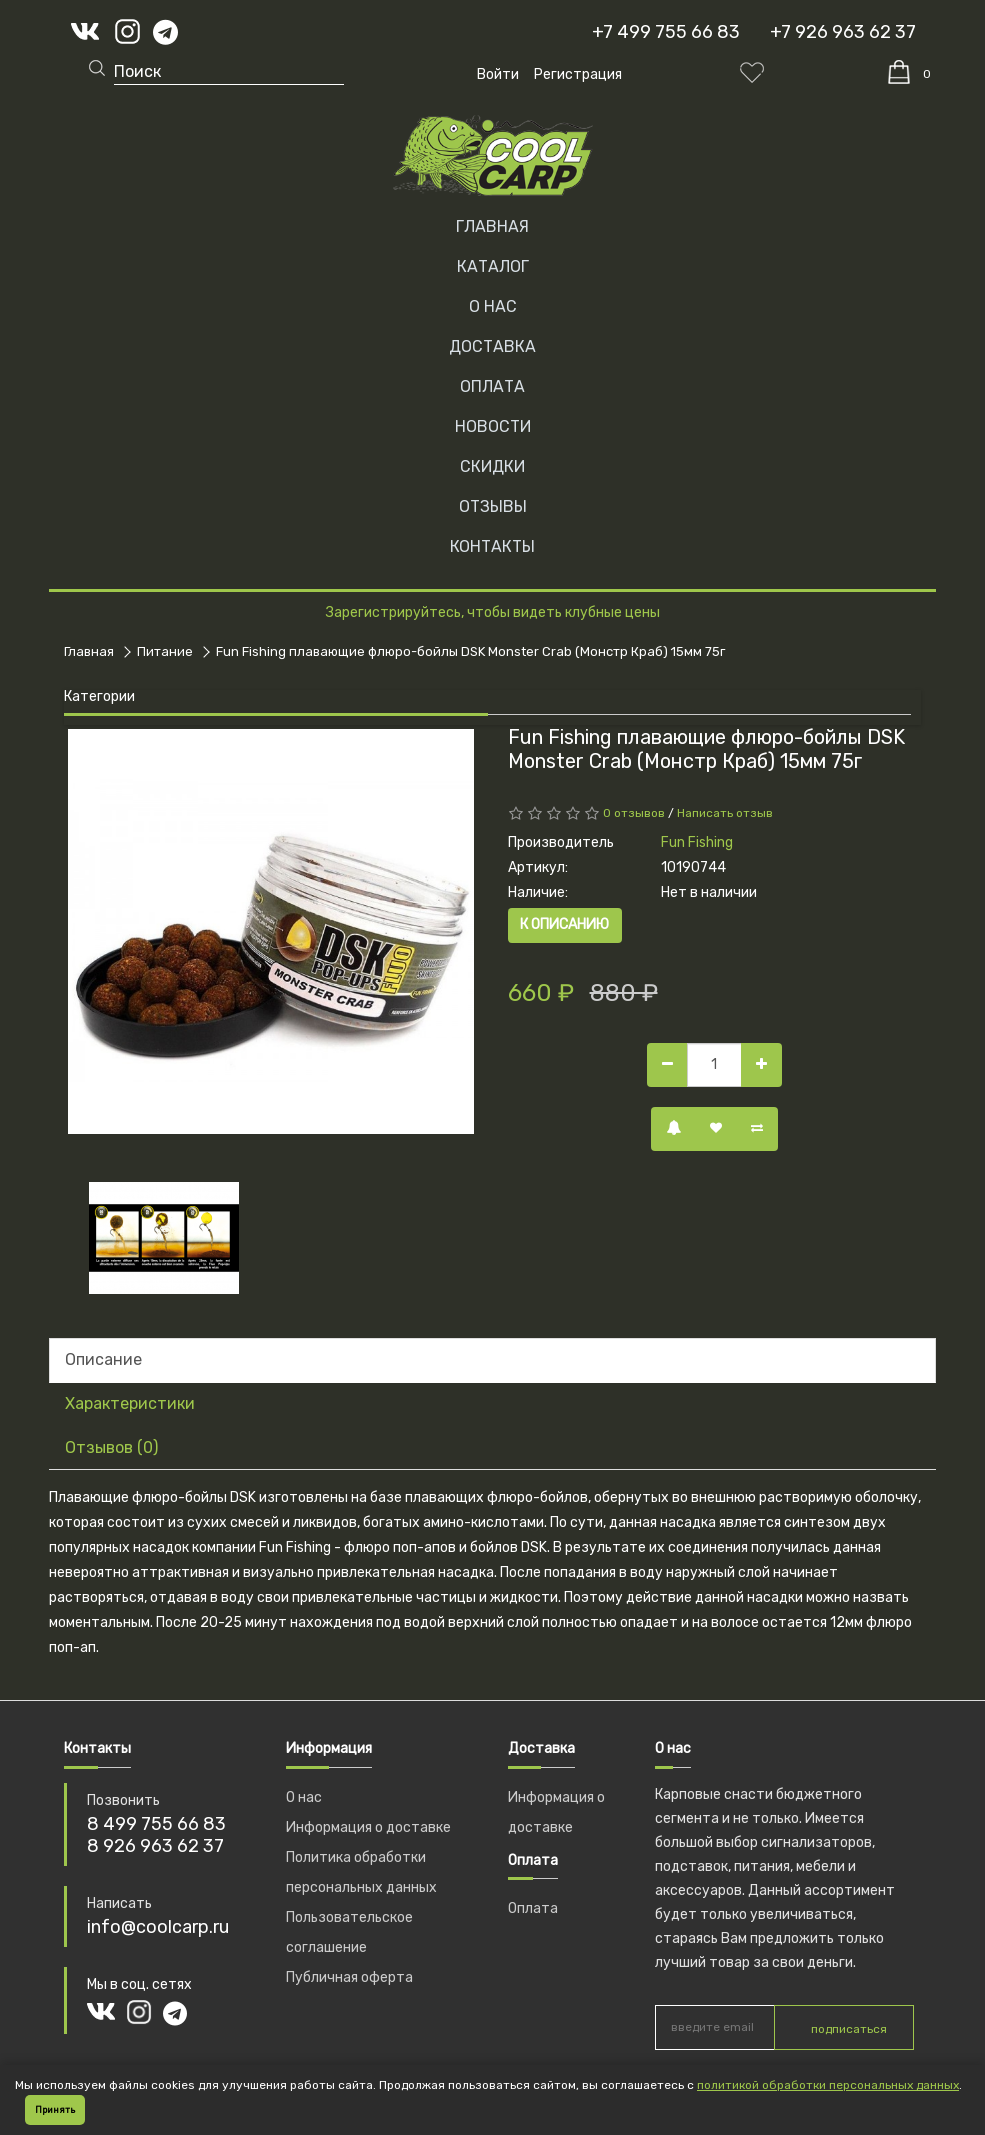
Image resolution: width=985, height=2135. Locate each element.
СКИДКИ (492, 466)
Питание (165, 651)
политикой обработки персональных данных (828, 2085)
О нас (304, 1797)
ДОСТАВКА (492, 346)
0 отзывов (634, 813)
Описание (103, 1359)
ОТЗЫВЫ (493, 506)
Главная (492, 226)
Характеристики (130, 1403)
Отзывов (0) (111, 1447)
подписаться (849, 2029)
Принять (55, 2110)
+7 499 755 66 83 (666, 32)
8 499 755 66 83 (156, 1824)
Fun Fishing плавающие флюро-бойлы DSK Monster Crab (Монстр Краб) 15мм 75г (470, 651)
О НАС (493, 306)
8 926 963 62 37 (155, 1846)
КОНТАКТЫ (492, 546)
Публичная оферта (349, 1977)
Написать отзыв (725, 813)
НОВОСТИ (493, 426)
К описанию (564, 924)
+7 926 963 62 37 (843, 32)
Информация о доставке (368, 1827)
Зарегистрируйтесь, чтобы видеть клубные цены (493, 612)
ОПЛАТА (492, 386)
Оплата (533, 1908)
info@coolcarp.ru (158, 1927)
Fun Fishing (697, 842)
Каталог (493, 266)
